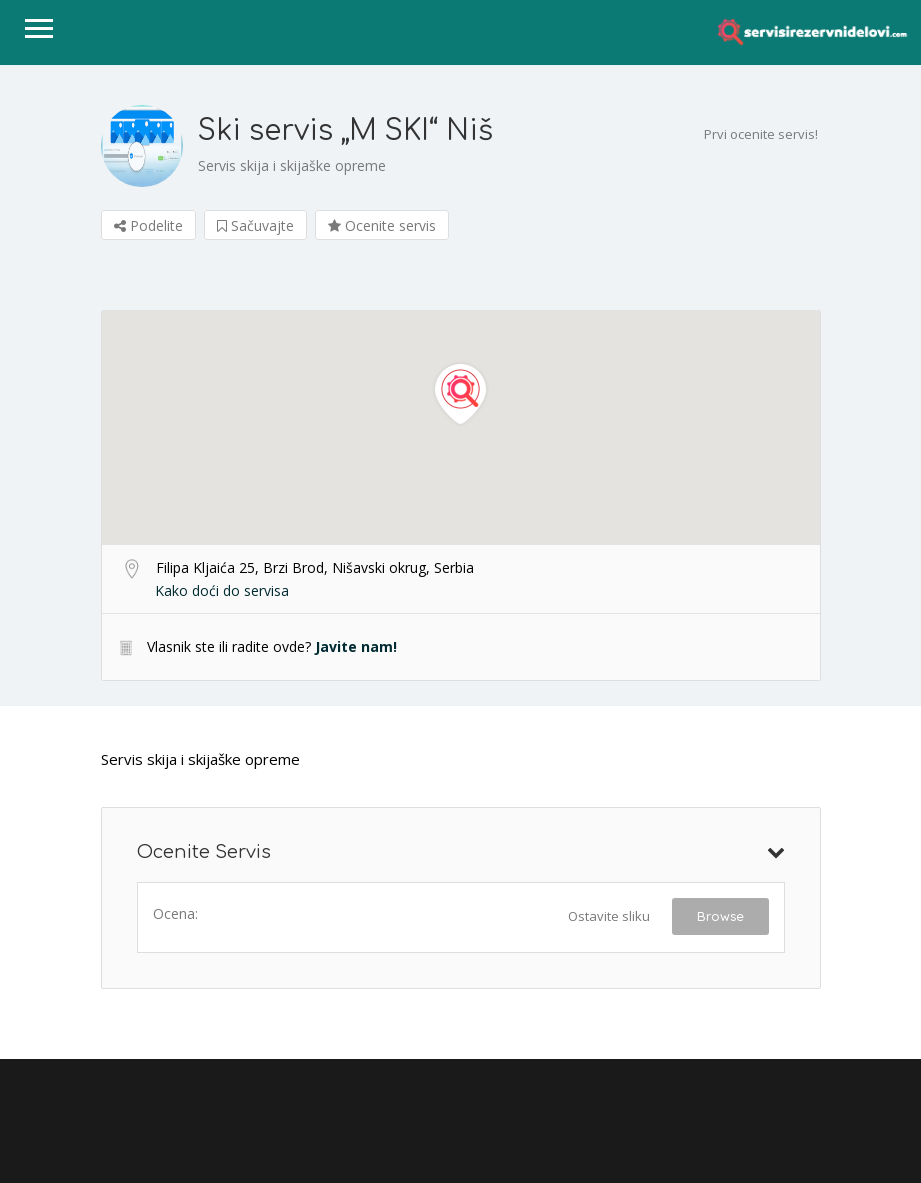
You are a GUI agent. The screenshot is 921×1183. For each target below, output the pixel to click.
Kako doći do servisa (222, 590)
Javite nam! (356, 646)
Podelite (148, 225)
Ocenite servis (382, 225)
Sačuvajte (255, 225)
